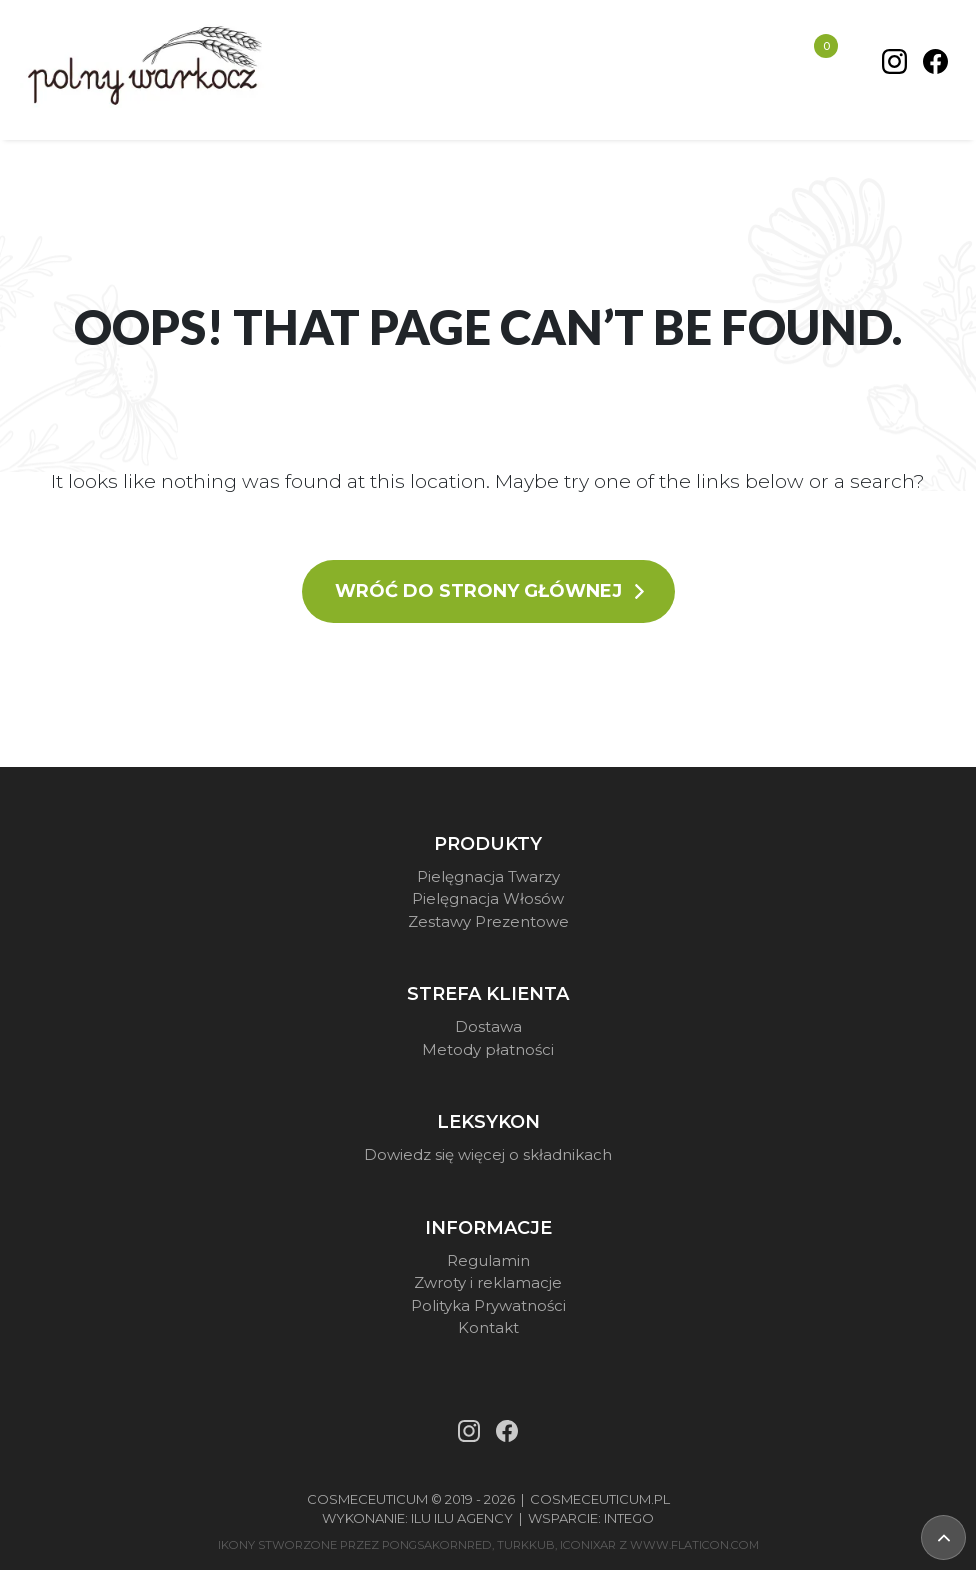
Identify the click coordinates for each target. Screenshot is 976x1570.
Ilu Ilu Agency (462, 1518)
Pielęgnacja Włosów (488, 898)
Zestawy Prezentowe (488, 921)
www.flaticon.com (694, 1545)
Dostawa (488, 1026)
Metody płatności (488, 1049)
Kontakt (488, 1327)
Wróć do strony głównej (491, 591)
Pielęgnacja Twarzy (488, 876)
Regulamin (488, 1260)
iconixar (588, 1545)
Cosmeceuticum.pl (600, 1499)
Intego (629, 1518)
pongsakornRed (437, 1545)
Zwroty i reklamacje (488, 1282)
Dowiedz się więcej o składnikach (488, 1154)
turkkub (526, 1545)
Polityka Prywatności (488, 1305)
